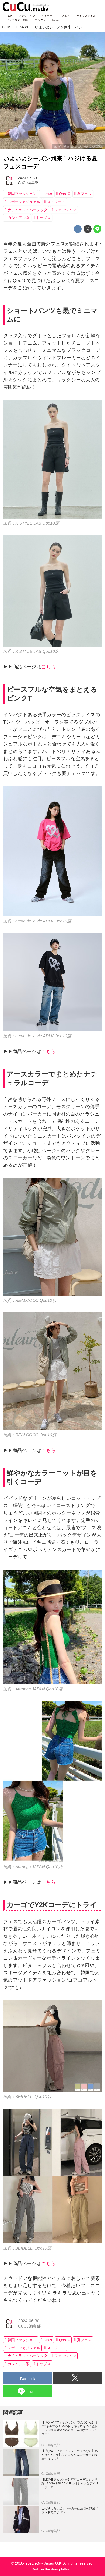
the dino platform (58, 2569)
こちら (48, 666)
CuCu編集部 (28, 183)
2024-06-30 (27, 178)
